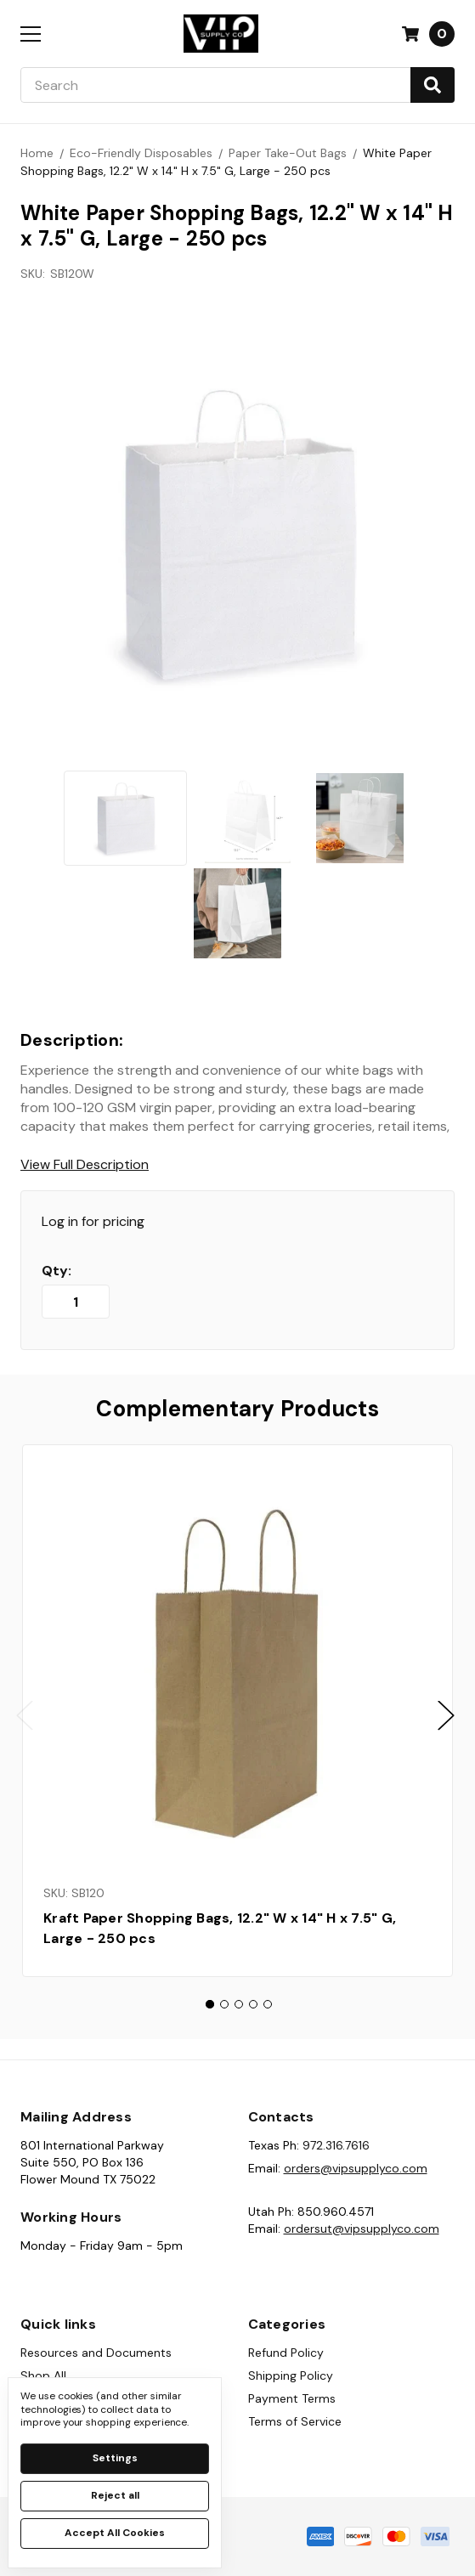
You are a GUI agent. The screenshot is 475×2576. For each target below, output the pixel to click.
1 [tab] (210, 2004)
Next (446, 1715)
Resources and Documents (96, 2352)
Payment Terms (292, 2398)
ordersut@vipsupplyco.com (361, 2228)
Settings (115, 2458)
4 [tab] (253, 2004)
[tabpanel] (237, 1711)
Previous (25, 1715)
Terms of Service (295, 2421)
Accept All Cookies (115, 2532)
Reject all (115, 2495)
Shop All (43, 2375)
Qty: (56, 1271)
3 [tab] (239, 2004)
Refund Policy (286, 2352)
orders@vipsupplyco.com (355, 2168)
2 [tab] (224, 2004)
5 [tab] (267, 2004)
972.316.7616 (336, 2145)
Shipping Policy (290, 2375)
